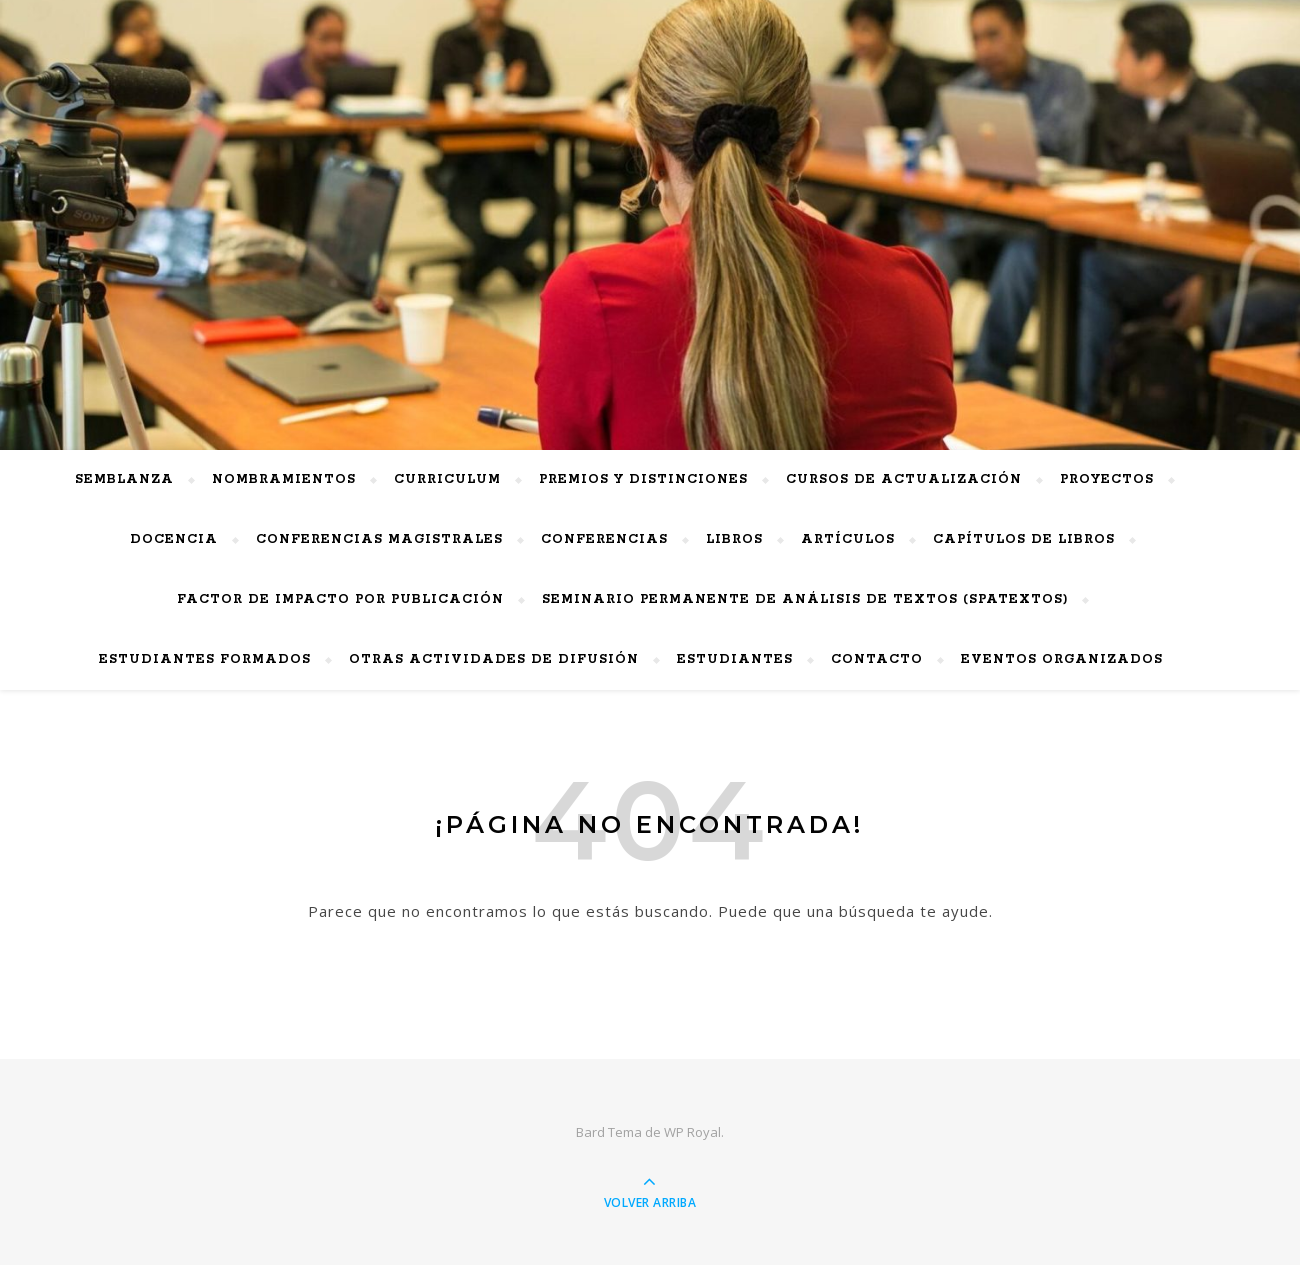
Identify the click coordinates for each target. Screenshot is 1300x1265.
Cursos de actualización (904, 479)
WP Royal (692, 1132)
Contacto (877, 659)
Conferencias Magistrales (379, 539)
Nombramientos (284, 479)
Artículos (848, 539)
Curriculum (447, 479)
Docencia (174, 539)
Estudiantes (735, 659)
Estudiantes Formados (205, 659)
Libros (734, 539)
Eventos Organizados (1062, 659)
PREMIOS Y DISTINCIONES (643, 479)
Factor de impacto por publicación (340, 599)
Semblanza (124, 479)
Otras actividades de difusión (494, 659)
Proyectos (1107, 479)
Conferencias (604, 539)
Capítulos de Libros (1024, 539)
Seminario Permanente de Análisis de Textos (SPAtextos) (805, 599)
